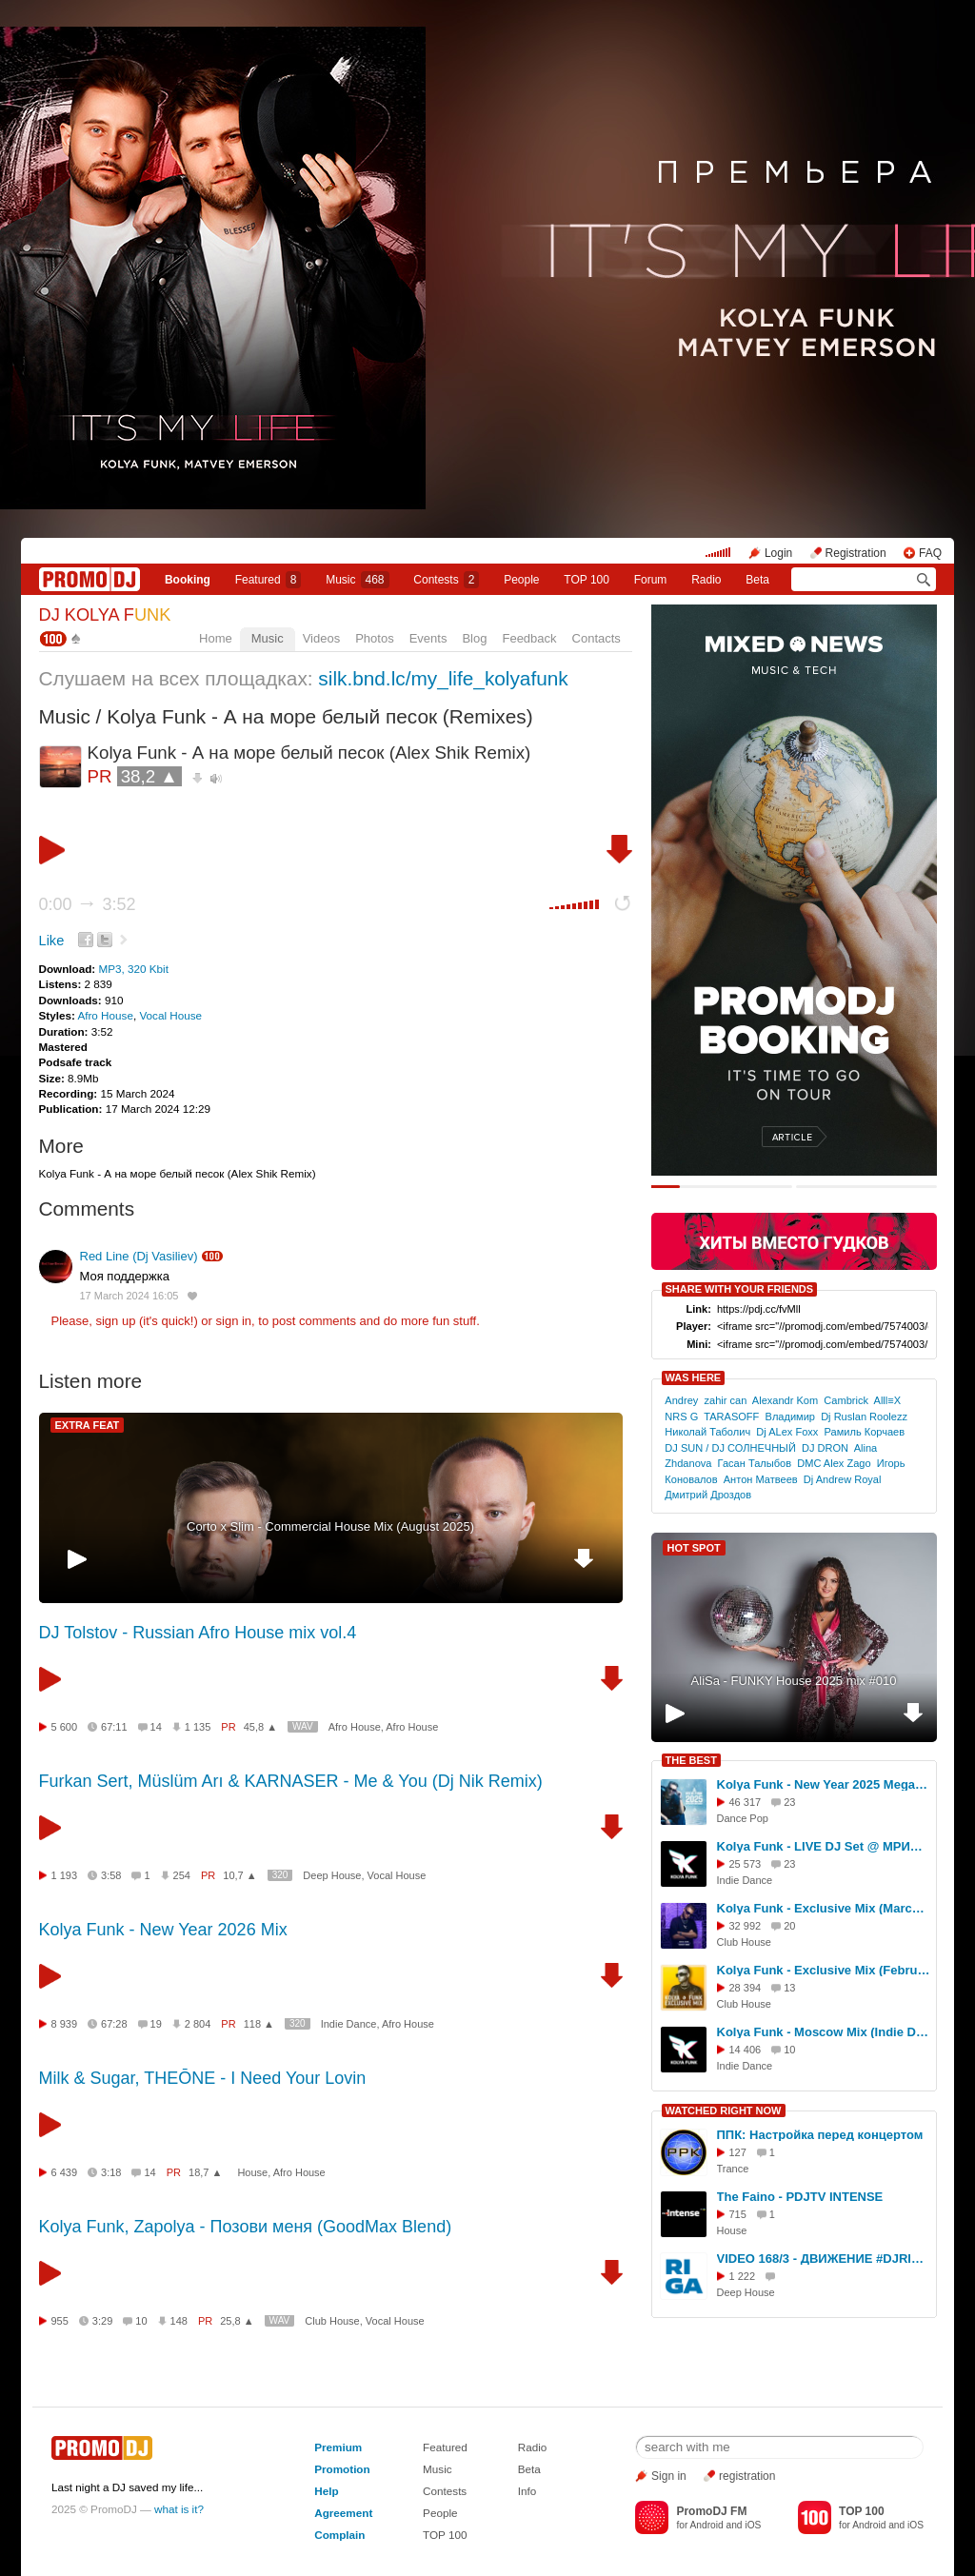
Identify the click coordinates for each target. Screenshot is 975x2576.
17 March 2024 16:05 (129, 1295)
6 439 (64, 2172)
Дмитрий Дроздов (708, 1494)
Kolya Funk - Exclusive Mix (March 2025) (823, 1908)
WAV (302, 1726)
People (521, 579)
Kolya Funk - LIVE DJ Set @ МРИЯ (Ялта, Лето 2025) (823, 1846)
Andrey (681, 1400)
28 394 (745, 1987)
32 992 (745, 1926)
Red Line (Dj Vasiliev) (139, 1256)
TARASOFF (731, 1416)
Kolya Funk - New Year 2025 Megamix (823, 1784)
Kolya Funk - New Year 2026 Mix (163, 1929)
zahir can (725, 1400)
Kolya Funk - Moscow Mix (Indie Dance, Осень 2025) (823, 2032)
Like (52, 940)
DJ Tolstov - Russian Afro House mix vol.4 (198, 1632)
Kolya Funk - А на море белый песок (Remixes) (319, 716)
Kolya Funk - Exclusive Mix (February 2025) (823, 1970)
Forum (650, 579)
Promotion (341, 2469)
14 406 (745, 2049)
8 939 (64, 2024)
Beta (757, 579)
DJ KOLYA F (105, 614)
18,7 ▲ (205, 2172)
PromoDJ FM (711, 2511)
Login (778, 553)
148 (179, 2321)
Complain (339, 2534)
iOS (753, 2525)
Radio (706, 579)
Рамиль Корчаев (865, 1431)
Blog (474, 638)
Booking (187, 579)
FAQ (930, 553)
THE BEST (691, 1760)
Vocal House (170, 1015)
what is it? (179, 2509)
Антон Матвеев (761, 1479)
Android (707, 2525)
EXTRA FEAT (87, 1425)
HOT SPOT (694, 1548)
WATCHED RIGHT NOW (724, 2110)
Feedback (529, 638)
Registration (856, 553)
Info (527, 2491)
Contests (445, 2491)
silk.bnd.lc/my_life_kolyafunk (442, 678)
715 (737, 2214)
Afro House (104, 1015)
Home (215, 638)
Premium (338, 2447)
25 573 (745, 1864)
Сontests (446, 579)
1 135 (198, 1727)
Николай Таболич (707, 1431)
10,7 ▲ (239, 1875)
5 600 (64, 1727)
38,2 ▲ (149, 776)
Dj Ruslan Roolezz (864, 1416)
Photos (374, 638)
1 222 (742, 2276)
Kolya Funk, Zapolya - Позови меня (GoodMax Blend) (245, 2226)
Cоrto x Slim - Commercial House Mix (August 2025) (330, 1526)
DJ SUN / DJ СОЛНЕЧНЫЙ (730, 1448)
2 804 (198, 2024)
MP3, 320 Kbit (133, 968)
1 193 (64, 1875)
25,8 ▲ (236, 2321)
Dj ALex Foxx (787, 1431)
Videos (322, 638)
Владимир (790, 1416)
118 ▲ (259, 2024)
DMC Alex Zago (833, 1463)
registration (747, 2476)
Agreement (343, 2513)
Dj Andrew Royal (843, 1479)
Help (326, 2491)
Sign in (668, 2476)
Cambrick (846, 1400)
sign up (115, 1321)
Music (357, 579)
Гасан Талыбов (754, 1463)
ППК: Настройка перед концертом (820, 2135)
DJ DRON (825, 1448)
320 (280, 1875)
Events (428, 638)
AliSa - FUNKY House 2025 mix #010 (794, 1681)
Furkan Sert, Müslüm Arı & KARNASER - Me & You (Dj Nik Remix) (291, 1781)
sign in (234, 1321)
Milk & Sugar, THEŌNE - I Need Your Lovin (203, 2078)
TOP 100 (586, 579)
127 (737, 2152)
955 (60, 2321)
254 (181, 1875)
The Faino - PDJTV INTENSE (800, 2196)
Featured (268, 579)
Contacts (596, 638)
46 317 (745, 1802)
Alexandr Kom (785, 1400)
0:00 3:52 (87, 904)
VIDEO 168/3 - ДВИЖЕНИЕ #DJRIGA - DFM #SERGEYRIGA (823, 2258)
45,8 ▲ (260, 1727)
